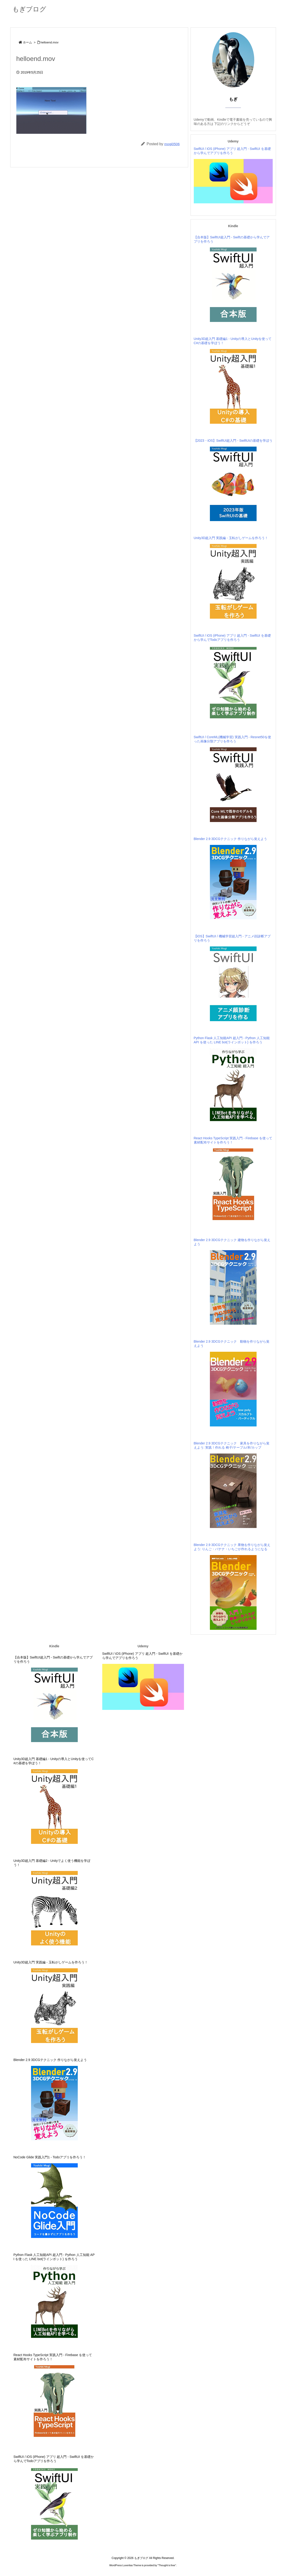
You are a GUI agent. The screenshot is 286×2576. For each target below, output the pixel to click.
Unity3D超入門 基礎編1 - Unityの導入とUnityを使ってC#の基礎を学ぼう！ (233, 380)
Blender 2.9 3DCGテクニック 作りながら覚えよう (233, 878)
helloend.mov (49, 42)
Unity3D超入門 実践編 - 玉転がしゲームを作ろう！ (233, 577)
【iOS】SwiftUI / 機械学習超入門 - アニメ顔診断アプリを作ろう (233, 977)
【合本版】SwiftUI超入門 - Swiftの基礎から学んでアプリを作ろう (233, 278)
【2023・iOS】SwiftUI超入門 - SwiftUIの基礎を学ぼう (233, 480)
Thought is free (167, 2565)
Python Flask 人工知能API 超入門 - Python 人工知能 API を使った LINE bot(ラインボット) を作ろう (233, 1079)
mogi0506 (172, 144)
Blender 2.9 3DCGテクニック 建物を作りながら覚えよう (233, 1281)
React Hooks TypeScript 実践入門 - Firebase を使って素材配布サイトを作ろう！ (233, 1179)
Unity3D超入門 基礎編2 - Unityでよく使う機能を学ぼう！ (54, 1902)
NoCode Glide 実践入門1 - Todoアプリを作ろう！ (54, 2196)
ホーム (27, 42)
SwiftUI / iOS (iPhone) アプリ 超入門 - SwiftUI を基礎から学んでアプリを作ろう (233, 175)
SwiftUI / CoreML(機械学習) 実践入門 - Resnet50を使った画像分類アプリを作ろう (233, 778)
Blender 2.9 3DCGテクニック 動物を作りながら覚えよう (233, 1383)
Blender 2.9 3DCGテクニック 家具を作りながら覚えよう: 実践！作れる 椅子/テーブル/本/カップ (233, 1484)
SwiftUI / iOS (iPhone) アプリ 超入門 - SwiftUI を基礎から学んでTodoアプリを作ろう (233, 677)
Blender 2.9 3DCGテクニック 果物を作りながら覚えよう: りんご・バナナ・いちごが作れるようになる (233, 1586)
